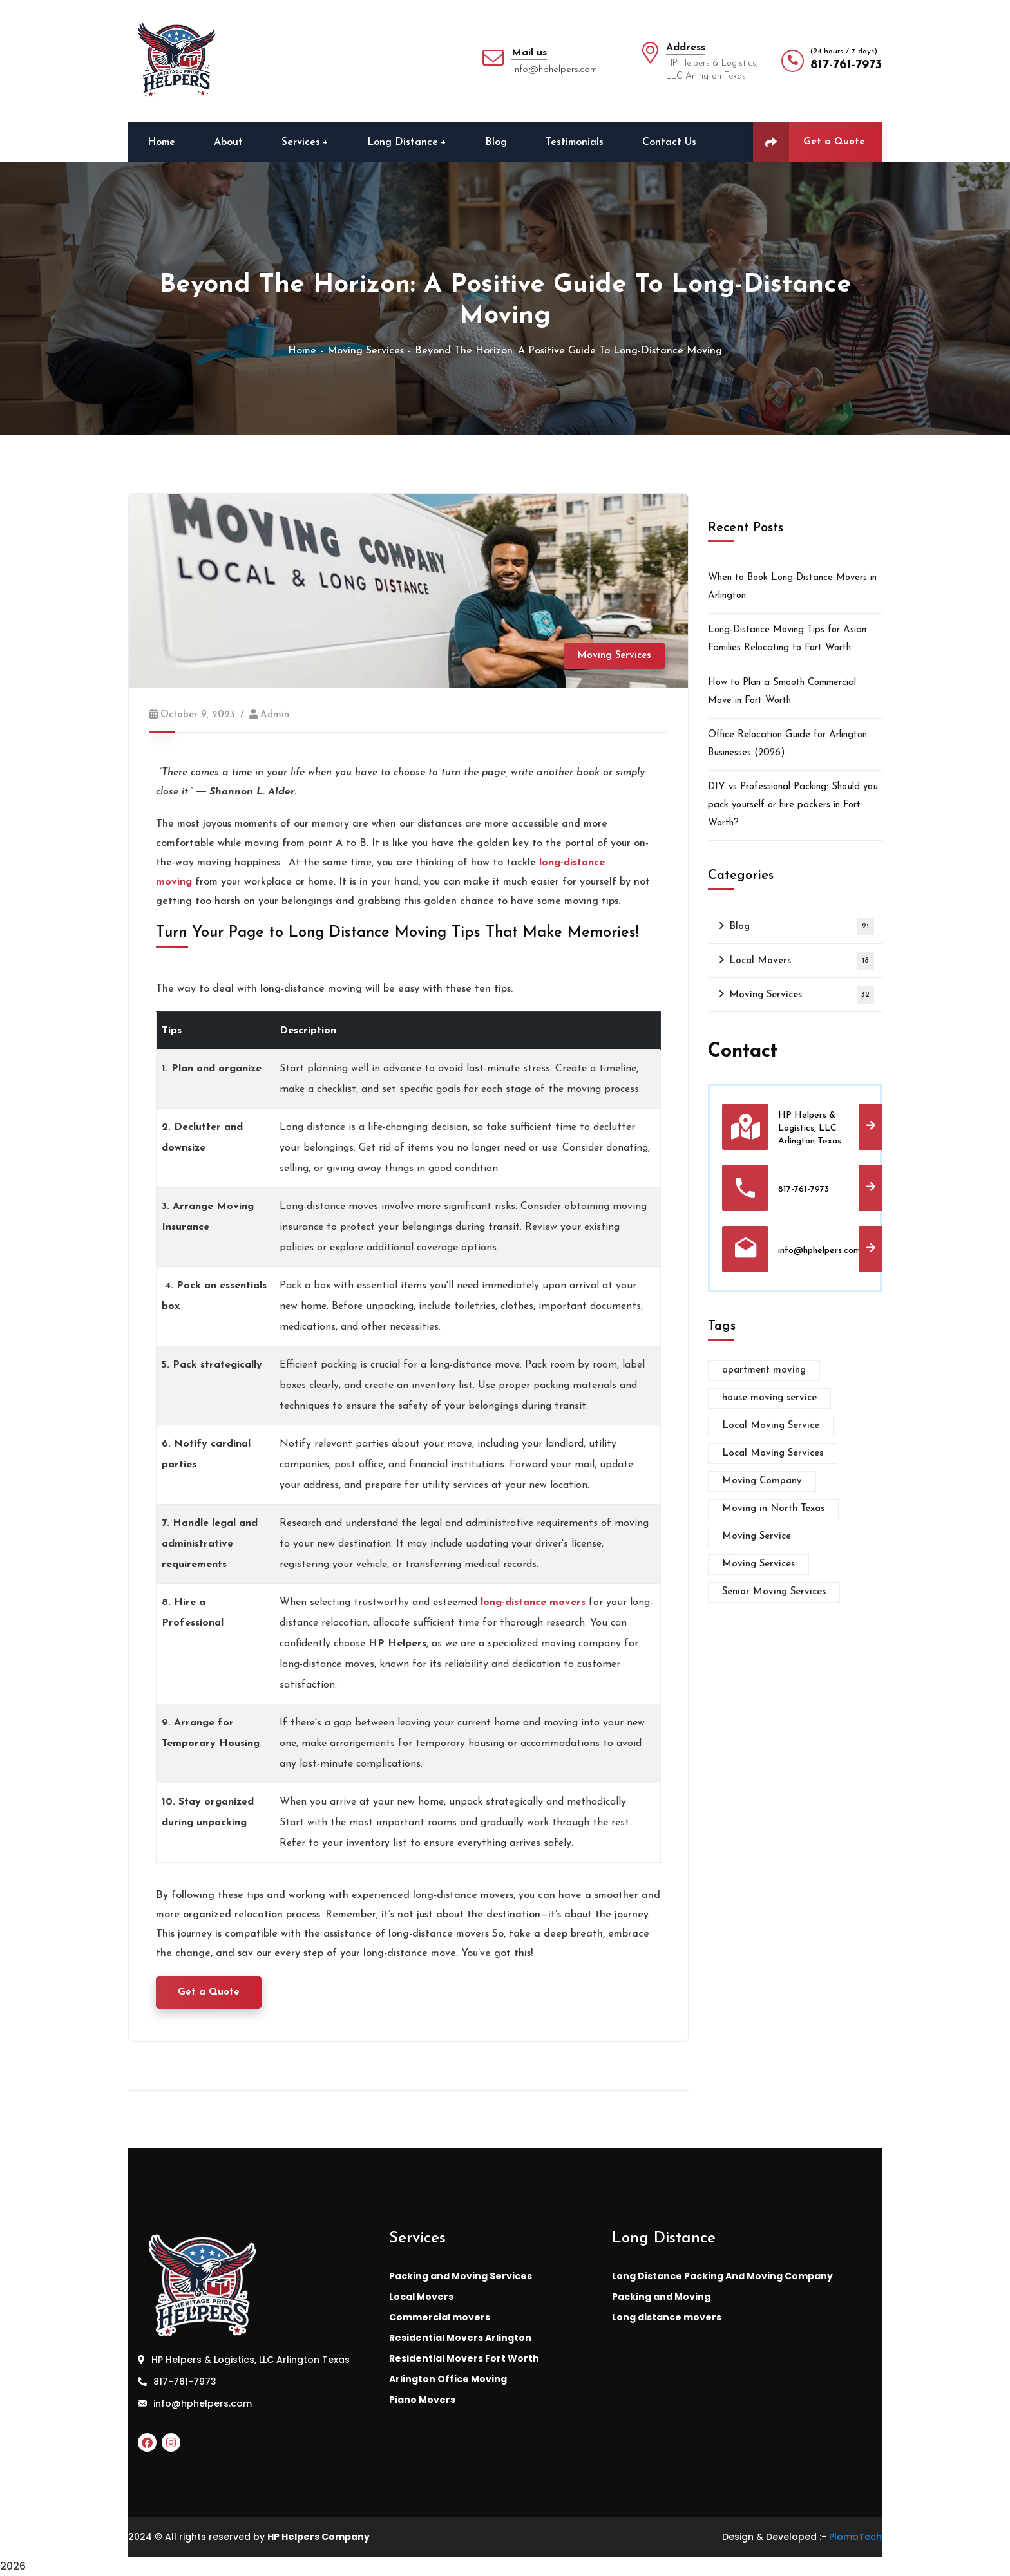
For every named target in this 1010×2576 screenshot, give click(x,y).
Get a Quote (809, 142)
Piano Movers (422, 2399)
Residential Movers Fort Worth (464, 2358)
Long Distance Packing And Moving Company (722, 2276)
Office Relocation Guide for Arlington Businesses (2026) (787, 744)
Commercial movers (439, 2317)
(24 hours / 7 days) (843, 51)
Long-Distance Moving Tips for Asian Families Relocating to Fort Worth (787, 639)
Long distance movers (666, 2317)
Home (302, 351)
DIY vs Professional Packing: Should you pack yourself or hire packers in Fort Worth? (793, 805)
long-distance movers (533, 1602)
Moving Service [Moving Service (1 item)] (756, 1536)
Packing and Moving (661, 2296)
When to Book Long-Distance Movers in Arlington (792, 587)
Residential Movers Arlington (460, 2337)
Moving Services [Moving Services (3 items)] (758, 1564)
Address (685, 47)
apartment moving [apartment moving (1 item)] (764, 1370)
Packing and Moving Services (460, 2276)
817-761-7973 (846, 65)
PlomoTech (855, 2536)
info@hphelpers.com (202, 2403)
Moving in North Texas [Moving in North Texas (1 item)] (773, 1509)
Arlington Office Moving (448, 2379)
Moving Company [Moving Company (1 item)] (762, 1481)
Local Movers (801, 961)
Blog (801, 926)
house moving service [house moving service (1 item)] (769, 1398)
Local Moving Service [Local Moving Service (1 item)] (770, 1426)
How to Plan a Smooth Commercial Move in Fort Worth (782, 692)
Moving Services (365, 351)
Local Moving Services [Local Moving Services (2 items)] (772, 1453)
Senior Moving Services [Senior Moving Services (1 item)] (774, 1592)
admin (274, 715)
